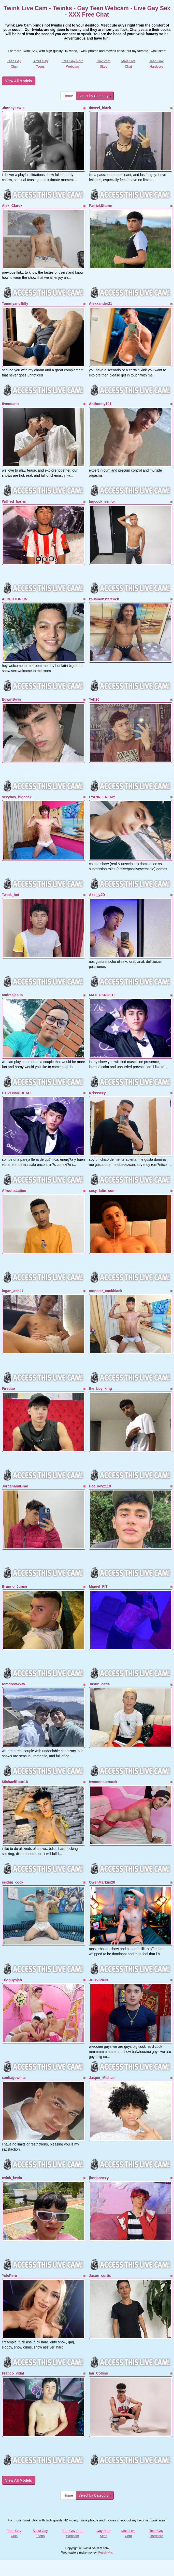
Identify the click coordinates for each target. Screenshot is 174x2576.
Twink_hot (10, 900)
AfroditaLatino (14, 1198)
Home (68, 96)
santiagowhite (14, 2091)
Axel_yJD (97, 900)
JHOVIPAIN (98, 1992)
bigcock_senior (102, 504)
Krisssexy (97, 1099)
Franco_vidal (13, 2388)
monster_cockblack (105, 1299)
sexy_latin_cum (102, 1198)
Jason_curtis (100, 2290)
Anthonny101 (100, 405)
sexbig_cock (12, 1894)
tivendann (10, 405)
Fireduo (8, 1397)
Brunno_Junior (14, 1596)
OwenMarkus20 (102, 1894)
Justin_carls (99, 1695)
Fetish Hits (105, 2568)
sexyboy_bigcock (17, 802)
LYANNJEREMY (102, 802)
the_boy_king (100, 1397)
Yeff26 (94, 703)
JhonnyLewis (13, 108)
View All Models (18, 81)
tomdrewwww (13, 1695)
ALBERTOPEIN (14, 602)
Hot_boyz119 (100, 1495)
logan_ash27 (13, 1299)
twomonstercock (103, 1793)
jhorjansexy (99, 2192)
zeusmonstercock (104, 602)
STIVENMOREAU (16, 1099)
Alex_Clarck (12, 206)
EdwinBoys (11, 703)
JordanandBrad (15, 1495)
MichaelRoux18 (15, 1793)
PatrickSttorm (100, 206)
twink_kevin (12, 2192)
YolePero (9, 2290)
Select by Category (94, 96)
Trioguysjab (12, 1992)
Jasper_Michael (102, 2091)
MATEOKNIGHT (102, 1001)
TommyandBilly (15, 305)
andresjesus (12, 1001)
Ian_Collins (98, 2388)
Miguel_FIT (98, 1596)
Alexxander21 (100, 305)
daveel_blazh (100, 108)
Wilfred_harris (14, 504)
